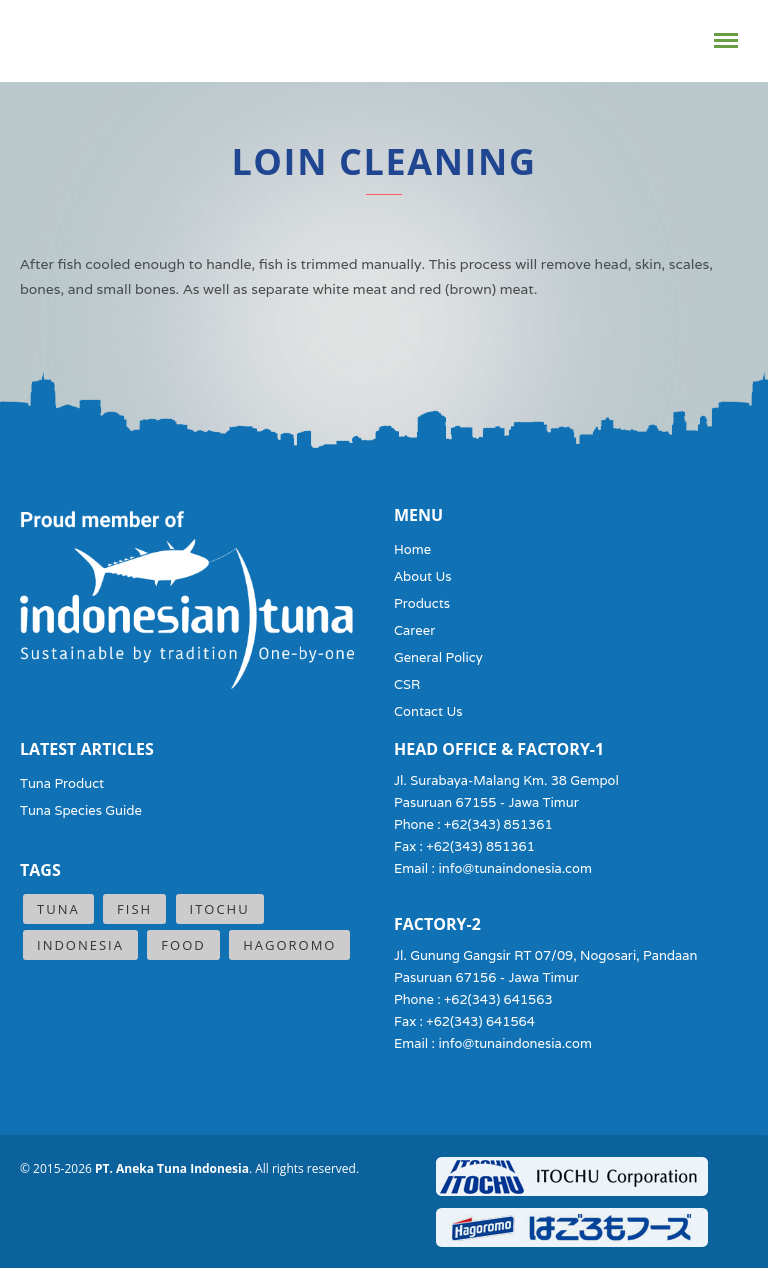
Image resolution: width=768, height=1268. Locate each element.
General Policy (438, 657)
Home (412, 549)
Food (183, 945)
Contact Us (428, 711)
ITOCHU (220, 909)
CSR (407, 684)
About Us (423, 576)
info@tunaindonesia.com (515, 868)
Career (414, 630)
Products (422, 603)
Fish (134, 909)
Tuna (58, 909)
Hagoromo (289, 945)
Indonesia (80, 945)
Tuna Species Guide (81, 810)
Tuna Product (62, 783)
